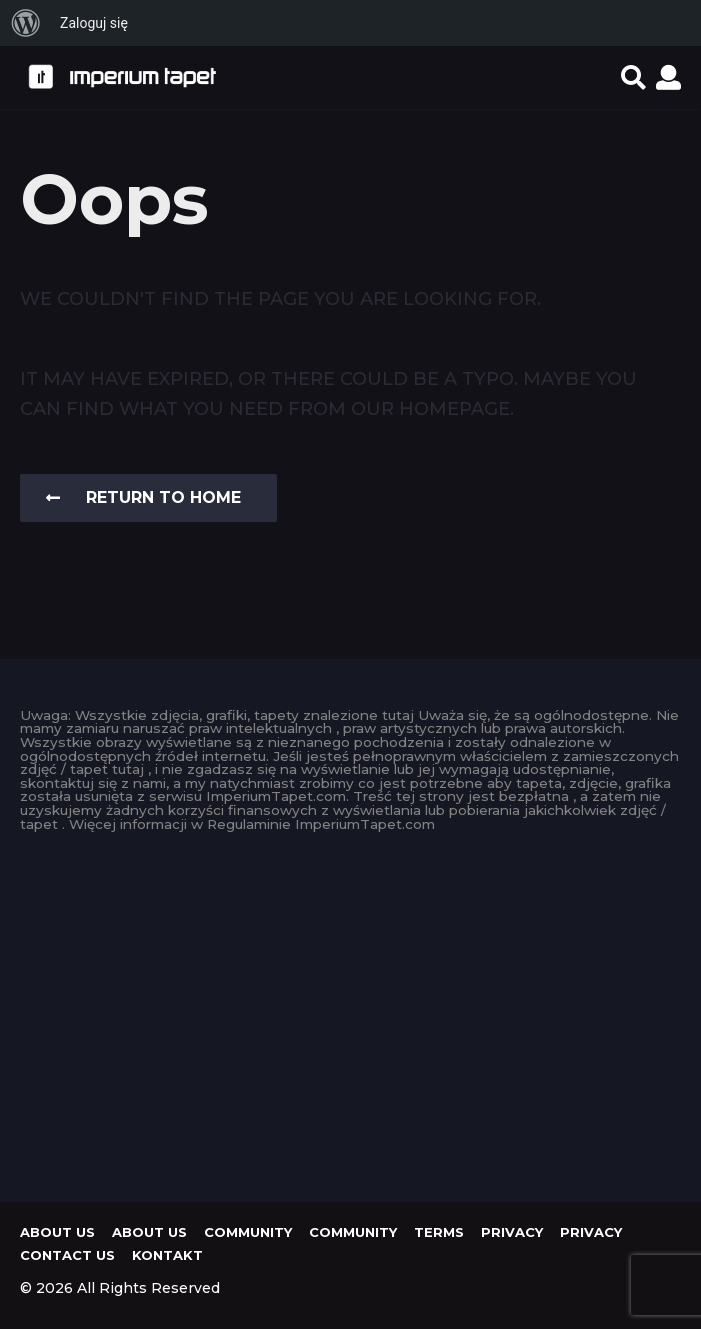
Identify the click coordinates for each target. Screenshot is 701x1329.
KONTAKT (167, 1255)
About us (57, 1232)
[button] (633, 77)
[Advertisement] (350, 1012)
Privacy (512, 1232)
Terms (439, 1232)
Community (248, 1232)
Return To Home (143, 497)
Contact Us (67, 1255)
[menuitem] (26, 23)
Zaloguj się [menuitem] (94, 23)
